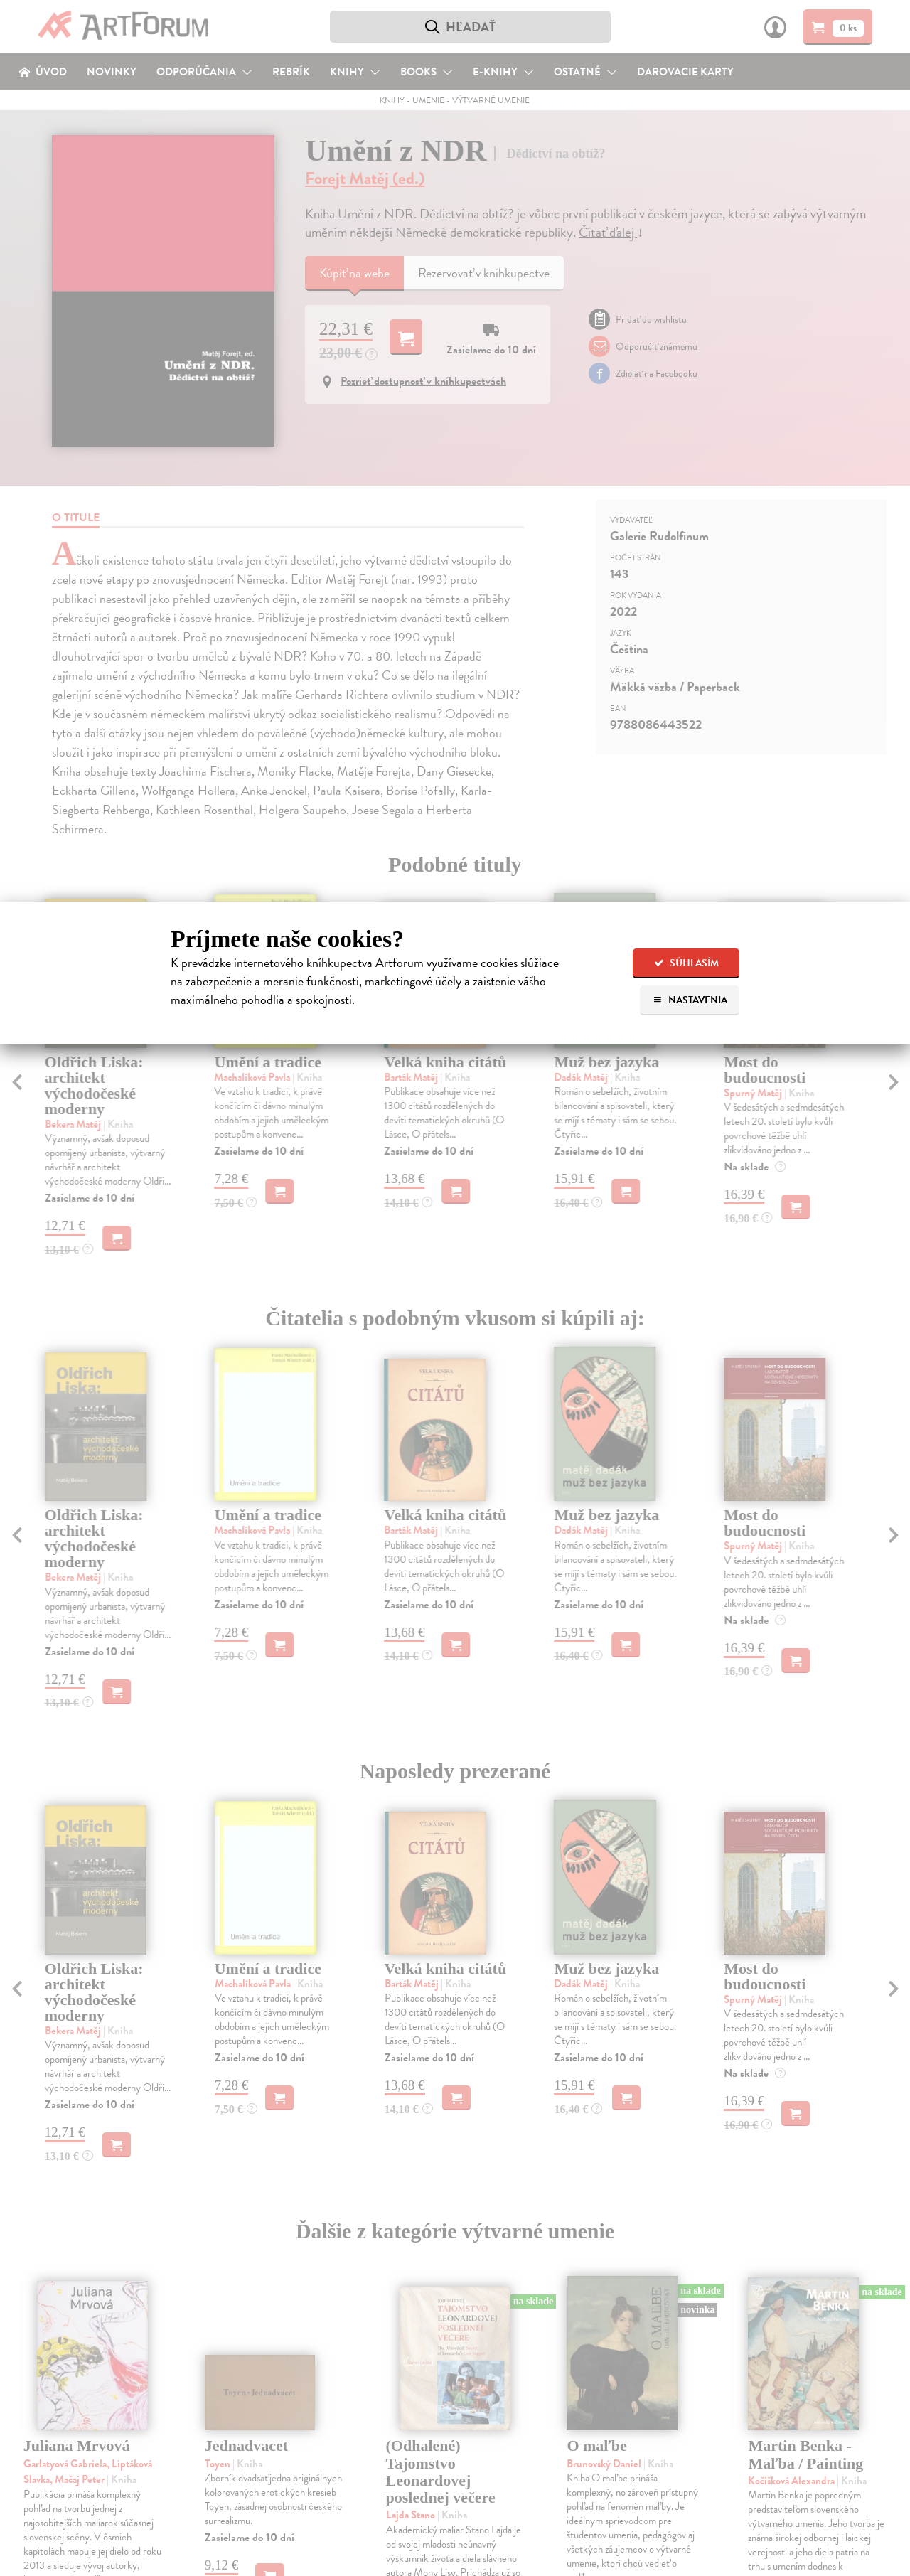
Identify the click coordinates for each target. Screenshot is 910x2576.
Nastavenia (690, 1000)
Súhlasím (686, 963)
